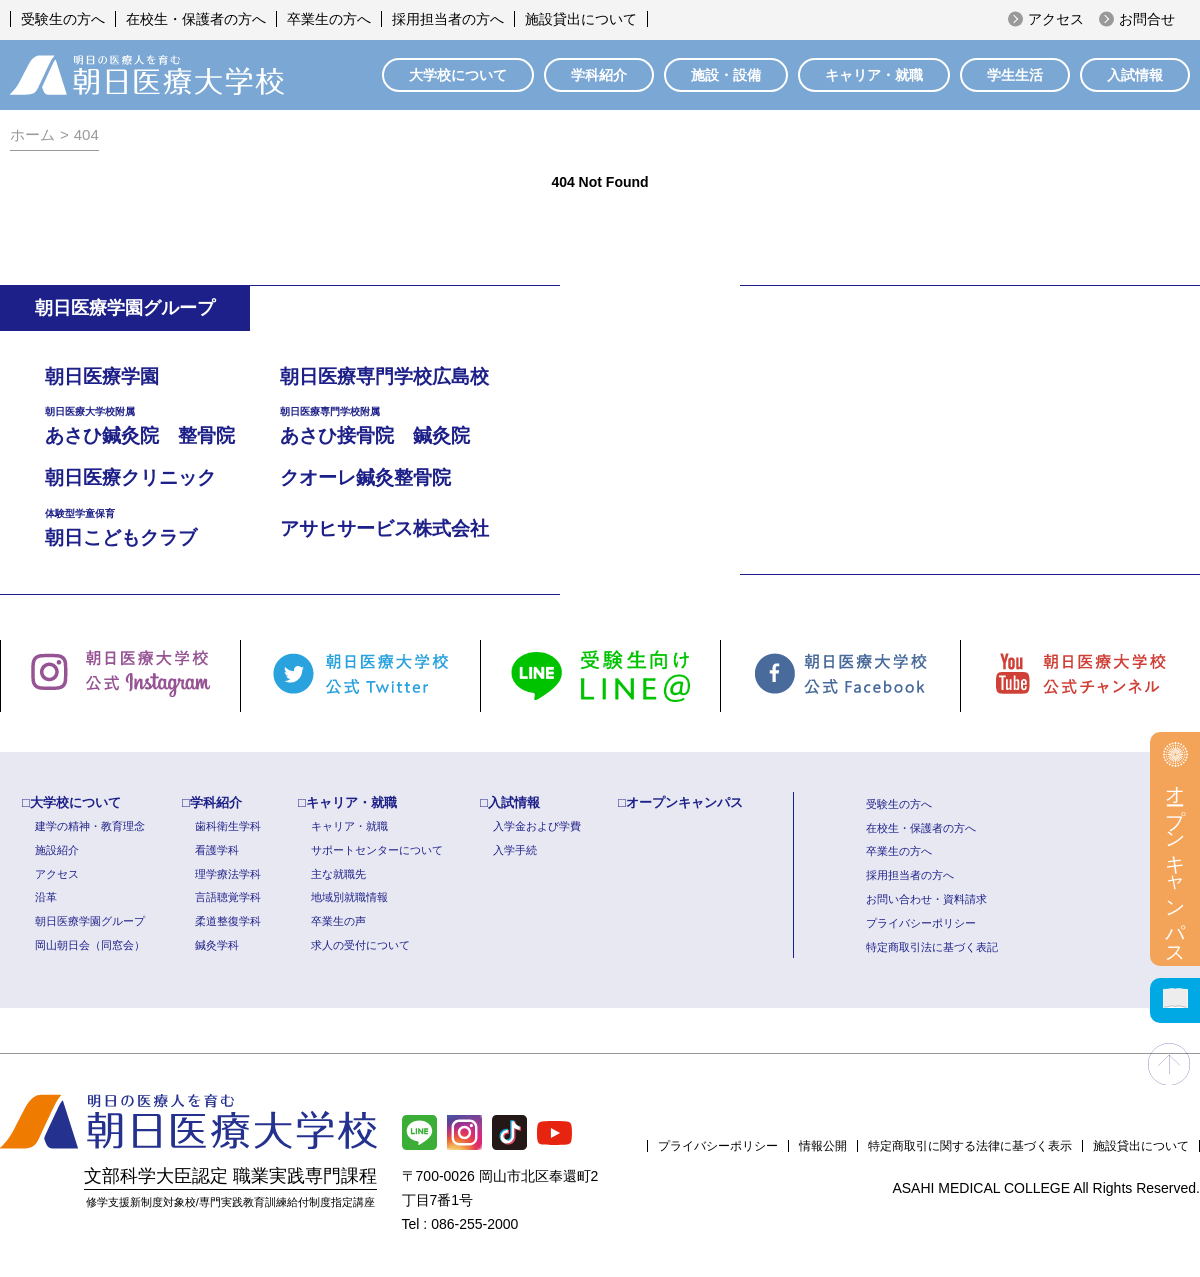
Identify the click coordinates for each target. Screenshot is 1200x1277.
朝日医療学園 (102, 376)
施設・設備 (726, 75)
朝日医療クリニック (130, 477)
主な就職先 (338, 874)
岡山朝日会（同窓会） (90, 945)
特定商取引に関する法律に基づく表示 (970, 1146)
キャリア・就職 (874, 75)
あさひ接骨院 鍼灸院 (397, 424)
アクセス (1056, 19)
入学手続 (515, 850)
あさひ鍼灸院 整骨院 (162, 424)
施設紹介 (57, 850)
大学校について (458, 75)
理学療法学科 (228, 874)
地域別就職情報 (349, 897)
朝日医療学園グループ (90, 921)
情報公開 (823, 1146)
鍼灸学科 (217, 945)
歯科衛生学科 (228, 826)
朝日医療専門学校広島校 (384, 376)
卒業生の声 (338, 921)
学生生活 (1015, 75)
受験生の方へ (63, 19)
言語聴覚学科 (228, 897)
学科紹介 (599, 75)
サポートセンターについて (377, 850)
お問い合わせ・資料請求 (926, 899)
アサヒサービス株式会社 (384, 528)
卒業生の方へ (329, 19)
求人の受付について (360, 945)
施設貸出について (581, 19)
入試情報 (1135, 75)
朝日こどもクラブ (162, 526)
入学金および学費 (537, 826)
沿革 (46, 897)
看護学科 (217, 850)
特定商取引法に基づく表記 (932, 947)
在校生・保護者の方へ (196, 19)
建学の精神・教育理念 (90, 826)
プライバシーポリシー (921, 923)
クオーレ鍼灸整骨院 (365, 477)
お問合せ (1147, 19)
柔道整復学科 (228, 921)
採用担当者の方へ (448, 19)
